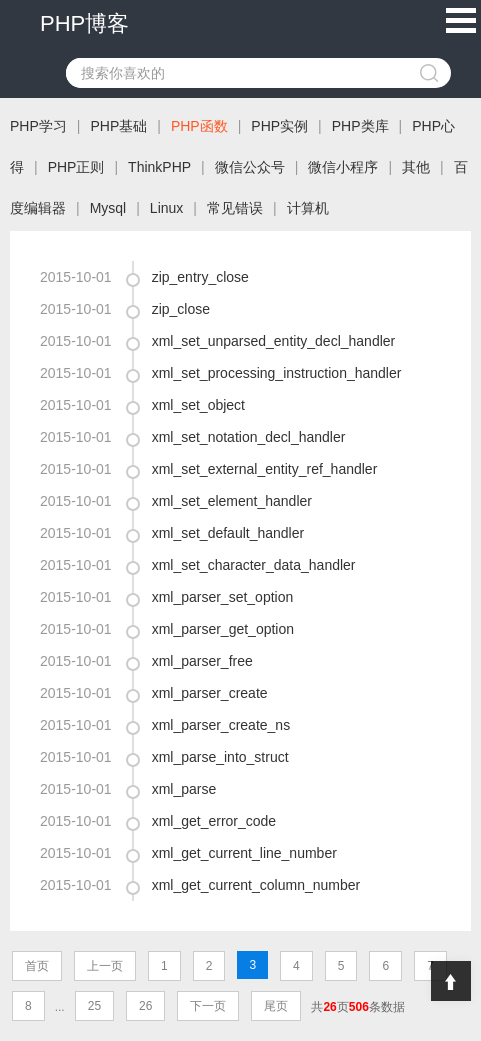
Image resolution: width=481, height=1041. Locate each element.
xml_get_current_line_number (244, 853)
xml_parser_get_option (223, 629)
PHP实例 (279, 126)
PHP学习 (38, 126)
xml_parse (184, 789)
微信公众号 (250, 167)
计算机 (308, 208)
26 (145, 1006)
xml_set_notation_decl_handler (249, 437)
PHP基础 (118, 126)
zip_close (181, 309)
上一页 (105, 966)
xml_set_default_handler (228, 533)
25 (94, 1006)
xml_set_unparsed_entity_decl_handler (274, 341)
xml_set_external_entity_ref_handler (265, 469)
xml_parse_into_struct (220, 757)
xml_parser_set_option (223, 597)
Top (451, 981)
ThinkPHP (159, 167)
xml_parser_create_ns (221, 725)
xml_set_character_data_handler (254, 565)
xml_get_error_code (214, 821)
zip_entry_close (200, 277)
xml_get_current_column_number (256, 885)
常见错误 (235, 208)
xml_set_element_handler (232, 501)
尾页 (276, 1006)
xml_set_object (198, 405)
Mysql (108, 208)
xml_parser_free (202, 661)
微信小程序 (343, 167)
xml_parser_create (210, 693)
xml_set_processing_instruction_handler (277, 373)
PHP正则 (76, 167)
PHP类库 (360, 126)
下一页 (208, 1006)
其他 (416, 167)
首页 (37, 966)
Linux (166, 208)
